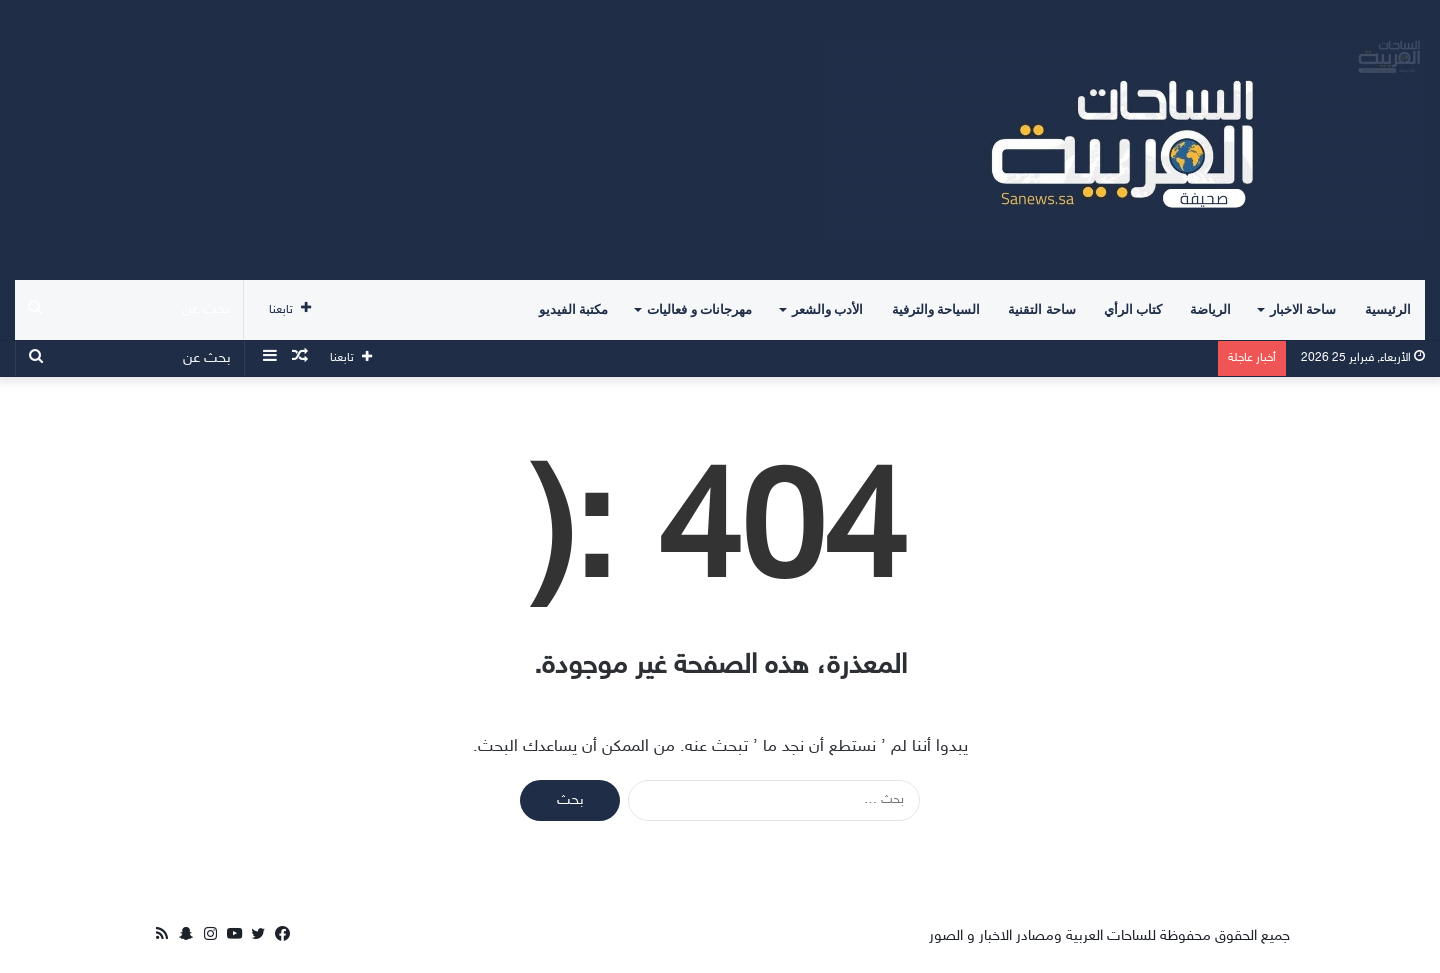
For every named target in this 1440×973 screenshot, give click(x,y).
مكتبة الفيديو (573, 309)
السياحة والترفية (936, 309)
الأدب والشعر (827, 309)
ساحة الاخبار (1303, 309)
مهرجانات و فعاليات (699, 309)
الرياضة (1210, 309)
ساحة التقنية (1041, 309)
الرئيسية (1388, 309)
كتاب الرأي (1133, 309)
